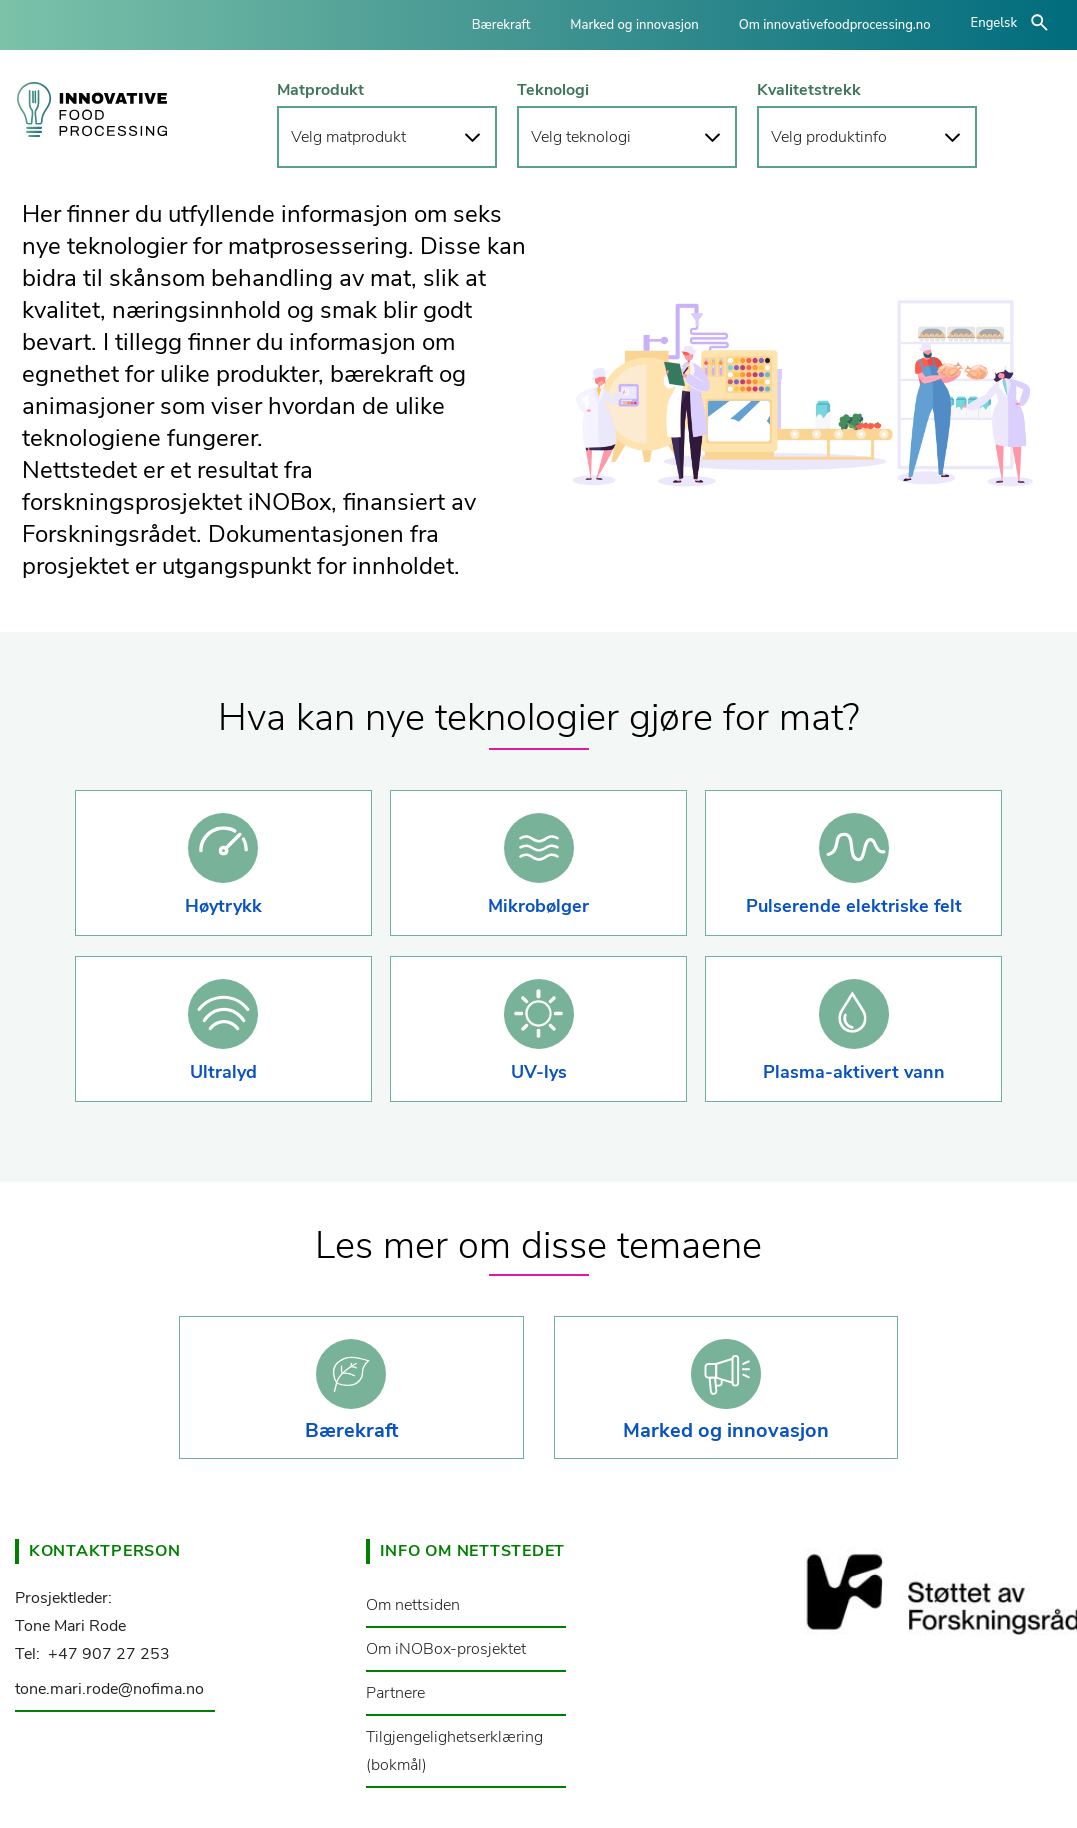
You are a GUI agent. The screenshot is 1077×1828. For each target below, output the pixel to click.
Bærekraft (501, 25)
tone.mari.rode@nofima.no (109, 1689)
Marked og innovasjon (634, 25)
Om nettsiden (413, 1605)
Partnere (395, 1693)
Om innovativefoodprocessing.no (835, 25)
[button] (223, 863)
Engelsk (994, 23)
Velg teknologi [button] (581, 137)
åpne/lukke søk (1039, 22)
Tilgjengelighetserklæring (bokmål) (454, 1751)
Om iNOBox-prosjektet (446, 1649)
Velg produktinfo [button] (829, 137)
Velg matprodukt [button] (348, 137)
